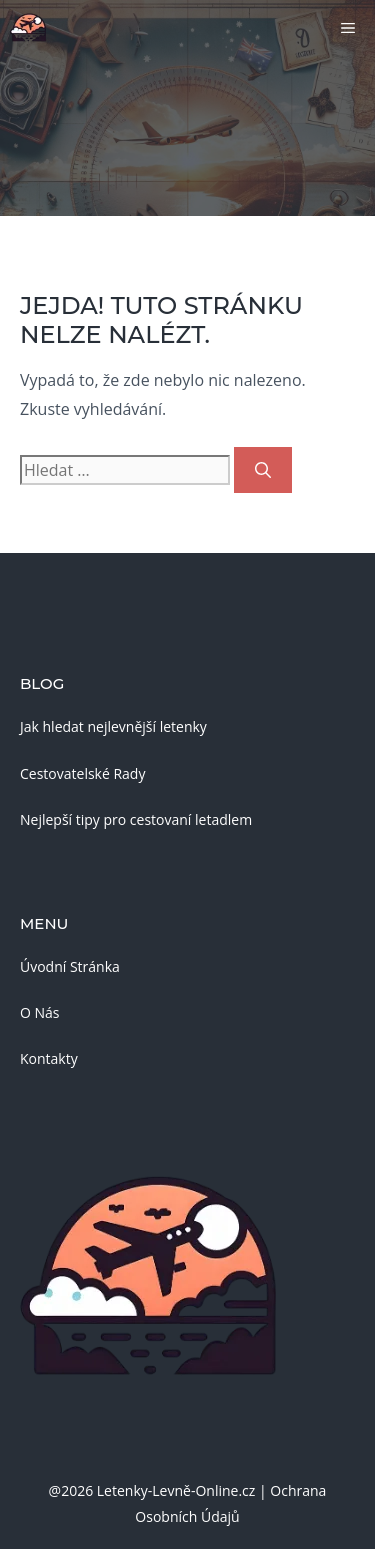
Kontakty (49, 1058)
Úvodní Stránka (70, 966)
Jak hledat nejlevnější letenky (113, 726)
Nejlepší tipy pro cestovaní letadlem (136, 819)
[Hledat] (263, 470)
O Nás (40, 1012)
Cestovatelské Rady (82, 773)
